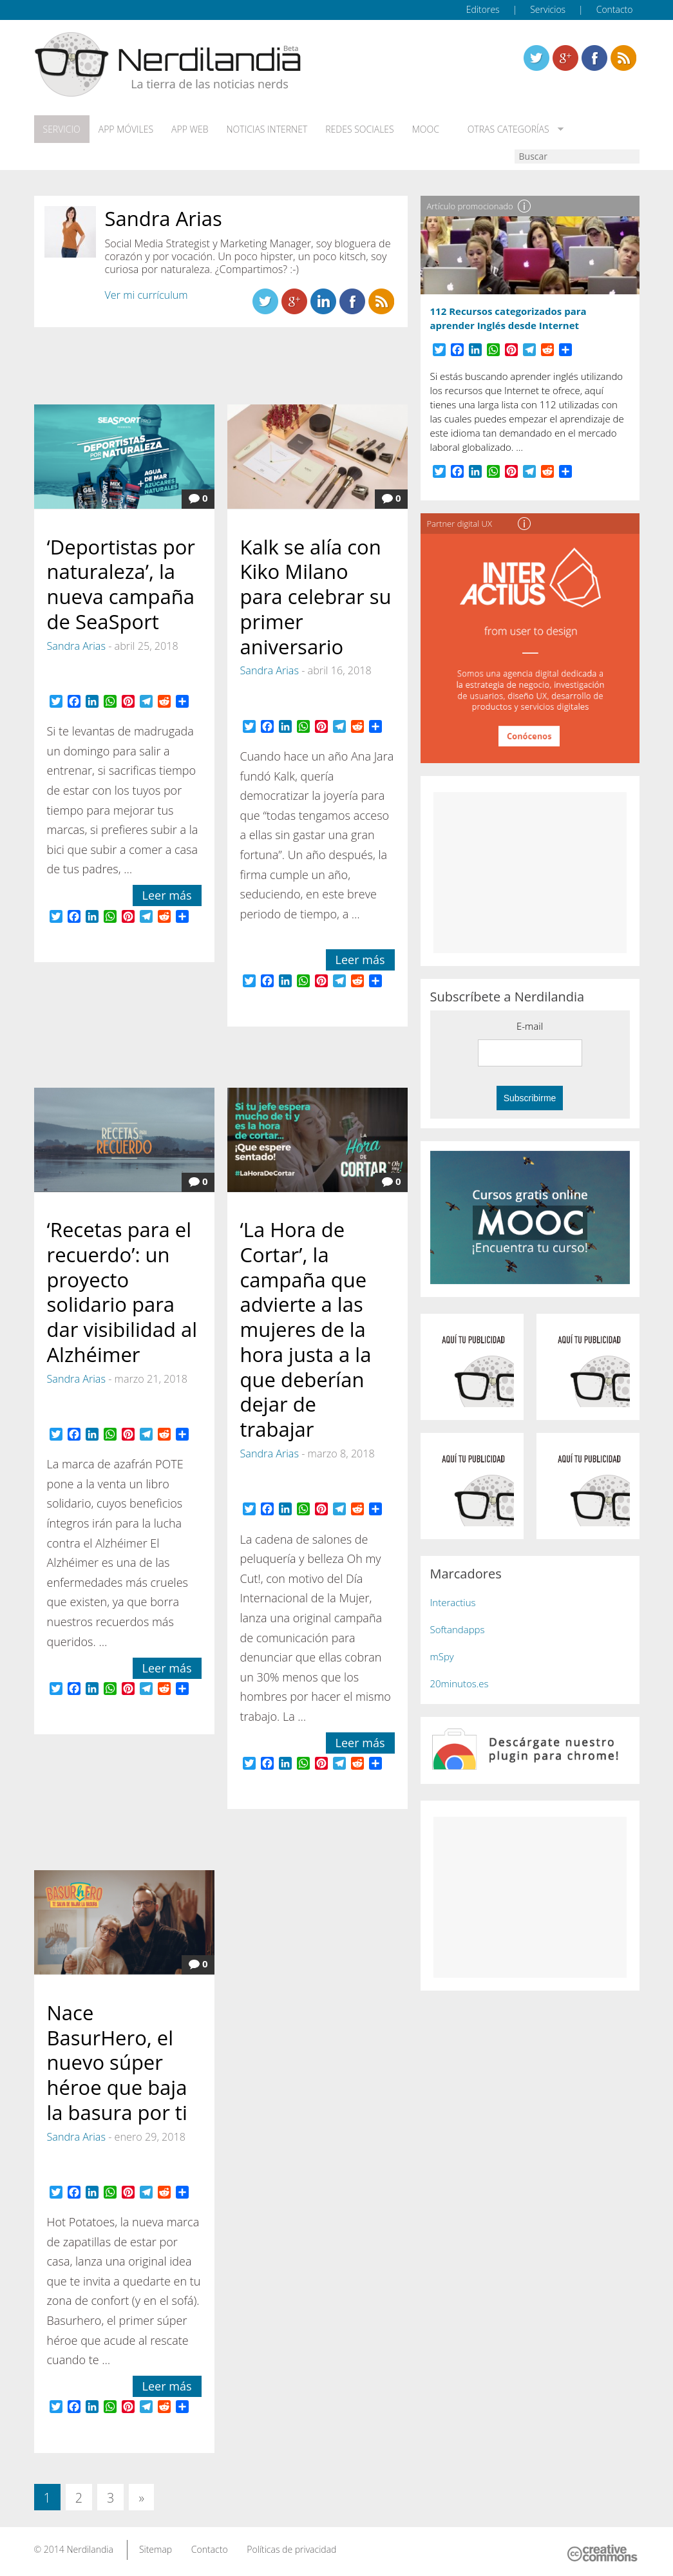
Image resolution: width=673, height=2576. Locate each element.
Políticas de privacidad (291, 2549)
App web (189, 129)
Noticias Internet (267, 129)
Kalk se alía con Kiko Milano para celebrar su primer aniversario (316, 596)
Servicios (547, 9)
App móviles (126, 129)
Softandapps (457, 1629)
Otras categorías (506, 129)
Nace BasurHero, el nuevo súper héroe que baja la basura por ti (117, 2062)
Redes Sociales (359, 129)
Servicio (62, 129)
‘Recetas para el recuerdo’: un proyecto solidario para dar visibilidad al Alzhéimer (122, 1292)
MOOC (425, 129)
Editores (483, 9)
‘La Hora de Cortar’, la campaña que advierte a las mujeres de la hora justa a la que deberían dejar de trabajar (306, 1329)
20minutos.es (459, 1683)
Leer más (167, 895)
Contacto (614, 9)
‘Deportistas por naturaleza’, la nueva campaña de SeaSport (121, 584)
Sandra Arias (76, 646)
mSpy (442, 1656)
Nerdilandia (89, 2549)
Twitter (536, 58)
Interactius (453, 1602)
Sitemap (155, 2549)
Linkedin (623, 58)
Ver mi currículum (146, 295)
